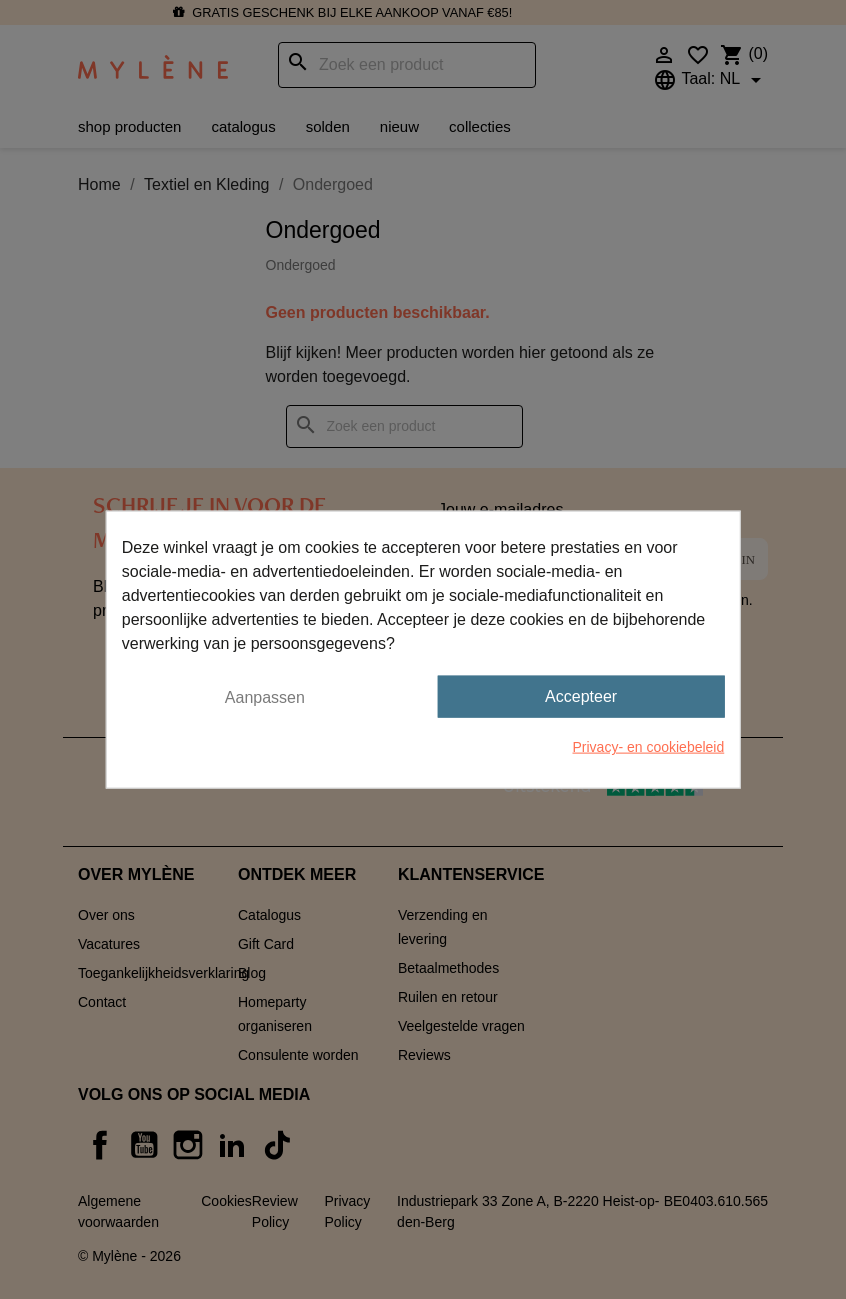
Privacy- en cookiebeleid (649, 747)
